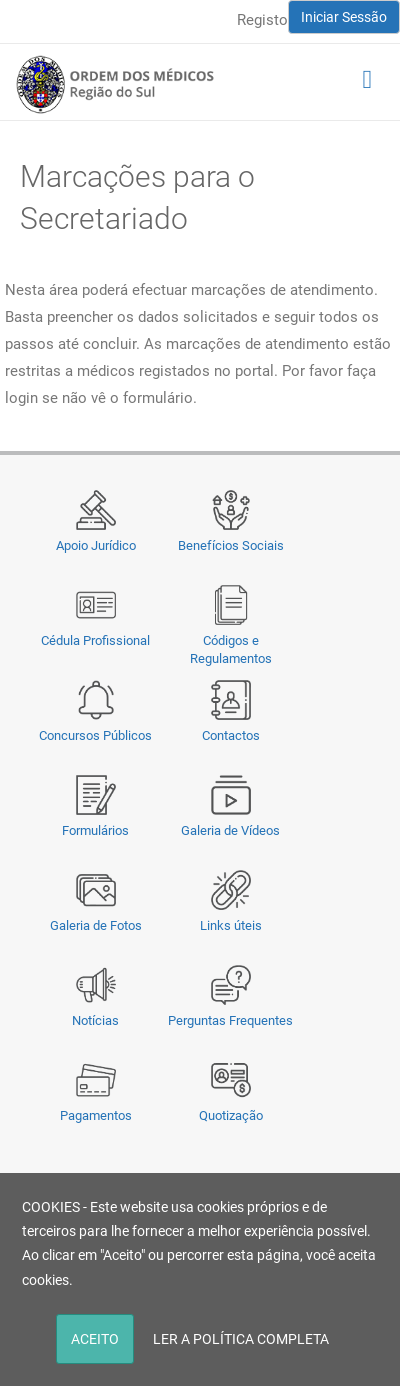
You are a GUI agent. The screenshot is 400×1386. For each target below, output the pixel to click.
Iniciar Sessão (344, 17)
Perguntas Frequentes (230, 1020)
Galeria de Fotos (96, 925)
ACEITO (95, 1339)
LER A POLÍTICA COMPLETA (241, 1339)
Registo (262, 20)
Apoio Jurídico (96, 545)
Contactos (231, 735)
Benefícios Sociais (231, 545)
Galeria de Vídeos (230, 830)
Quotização (231, 1115)
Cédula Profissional (95, 640)
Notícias (95, 1020)
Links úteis (231, 925)
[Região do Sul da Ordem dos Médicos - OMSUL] (115, 84)
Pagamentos (96, 1115)
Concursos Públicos (95, 735)
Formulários (95, 830)
